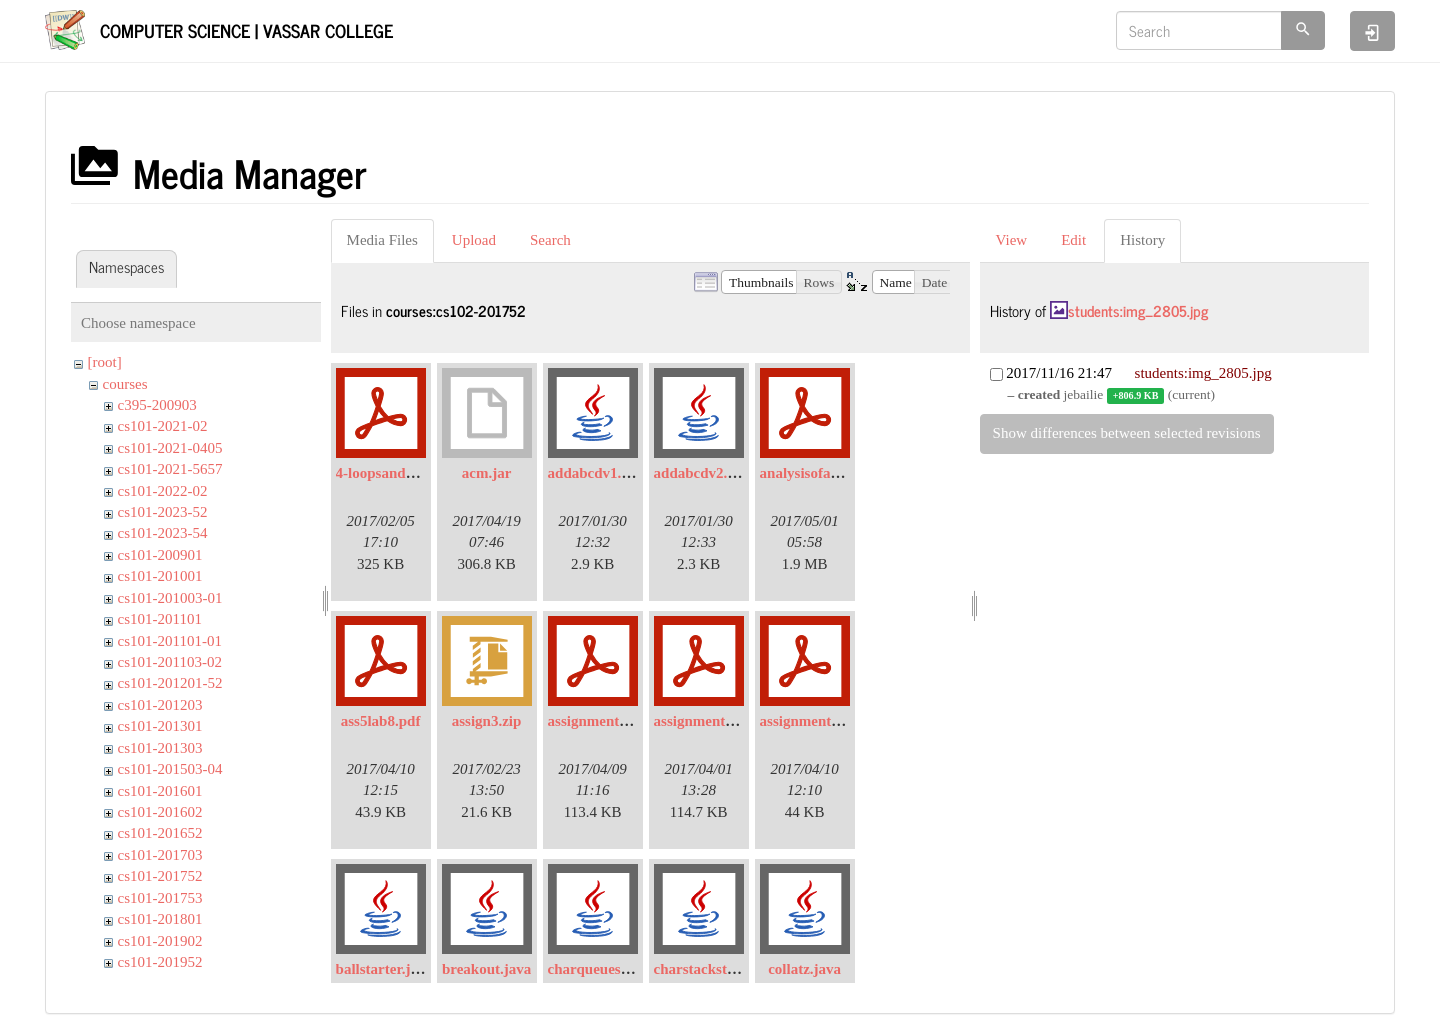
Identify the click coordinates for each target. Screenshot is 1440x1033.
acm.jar (487, 473)
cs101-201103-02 (170, 662)
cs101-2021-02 (163, 426)
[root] (105, 362)
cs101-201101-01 (170, 641)
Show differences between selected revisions (1127, 433)
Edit (1073, 240)
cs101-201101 (160, 619)
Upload (474, 240)
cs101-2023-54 (163, 533)
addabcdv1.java (598, 473)
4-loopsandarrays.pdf (404, 473)
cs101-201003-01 (170, 598)
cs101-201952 (160, 962)
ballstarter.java (384, 969)
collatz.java (804, 969)
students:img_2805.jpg (1138, 310)
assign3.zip (487, 721)
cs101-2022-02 (163, 491)
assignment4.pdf (600, 721)
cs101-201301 (160, 726)
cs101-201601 (160, 791)
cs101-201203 (160, 705)
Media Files (382, 240)
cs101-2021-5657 (170, 469)
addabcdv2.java (704, 473)
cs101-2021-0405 (170, 448)
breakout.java (486, 969)
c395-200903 (157, 405)
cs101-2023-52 (163, 512)
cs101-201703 (160, 855)
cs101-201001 (160, 576)
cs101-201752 (160, 876)
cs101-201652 (160, 833)
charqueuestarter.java (618, 969)
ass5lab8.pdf (381, 721)
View (1012, 240)
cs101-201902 (160, 941)
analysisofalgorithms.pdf (839, 473)
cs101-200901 (160, 555)
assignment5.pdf (812, 721)
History (1142, 240)
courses (125, 384)
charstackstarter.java (722, 969)
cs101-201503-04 (170, 769)
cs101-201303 (160, 748)
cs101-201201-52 (170, 683)
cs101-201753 (160, 898)
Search (550, 240)
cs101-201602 (160, 812)
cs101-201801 (160, 919)
